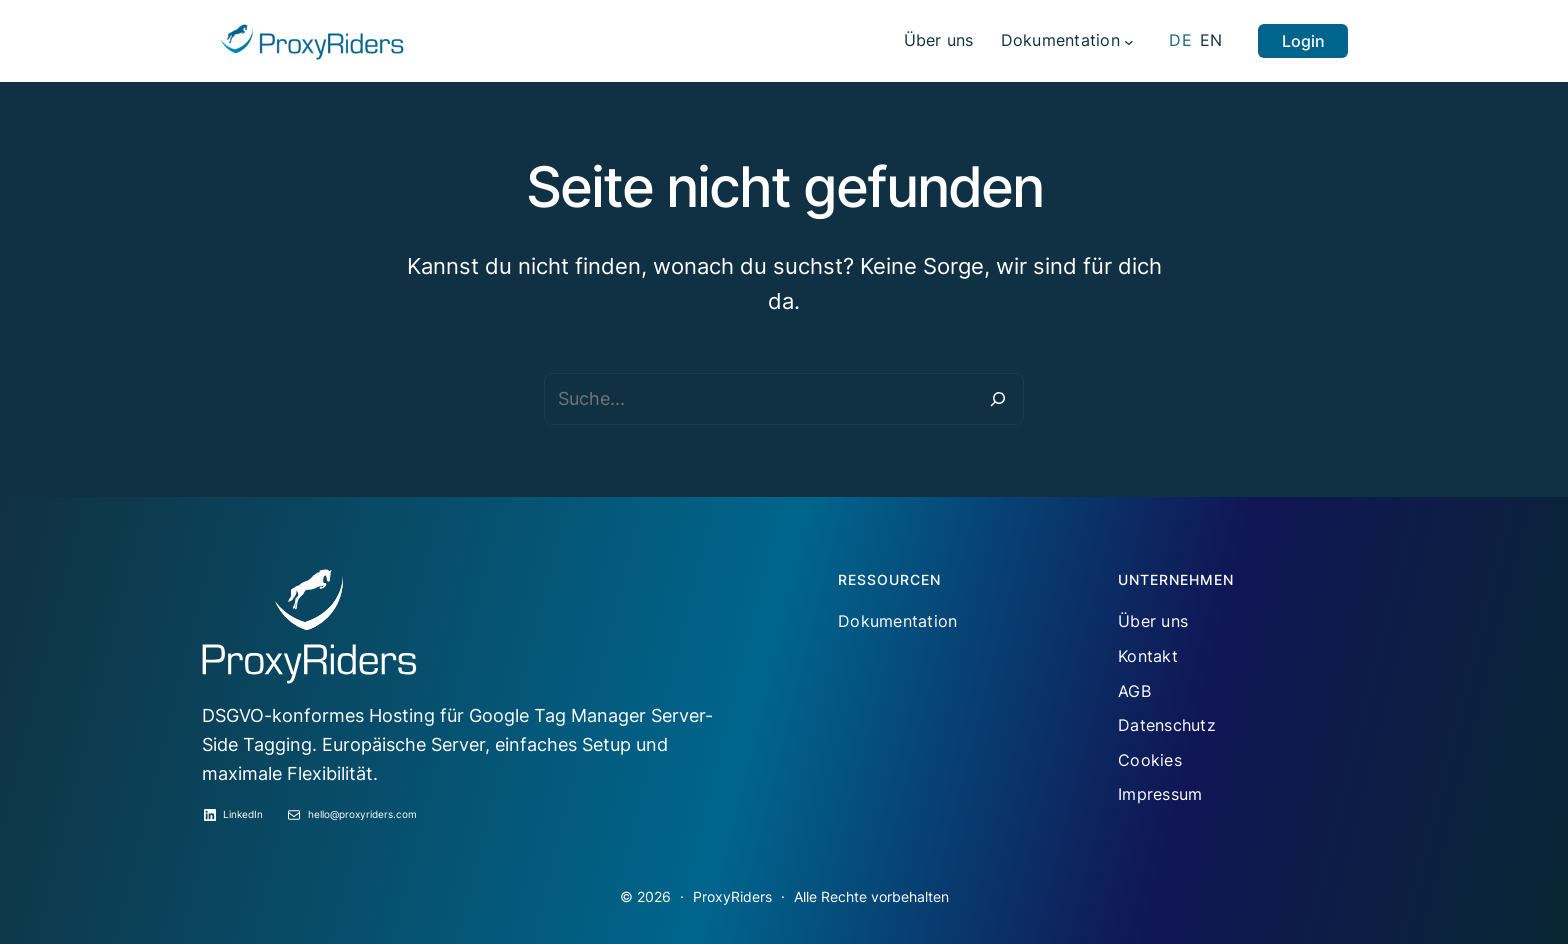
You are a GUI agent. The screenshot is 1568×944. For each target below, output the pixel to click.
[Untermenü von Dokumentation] (1129, 41)
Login (1303, 41)
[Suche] (998, 399)
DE (1180, 40)
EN (1211, 40)
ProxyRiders (732, 896)
